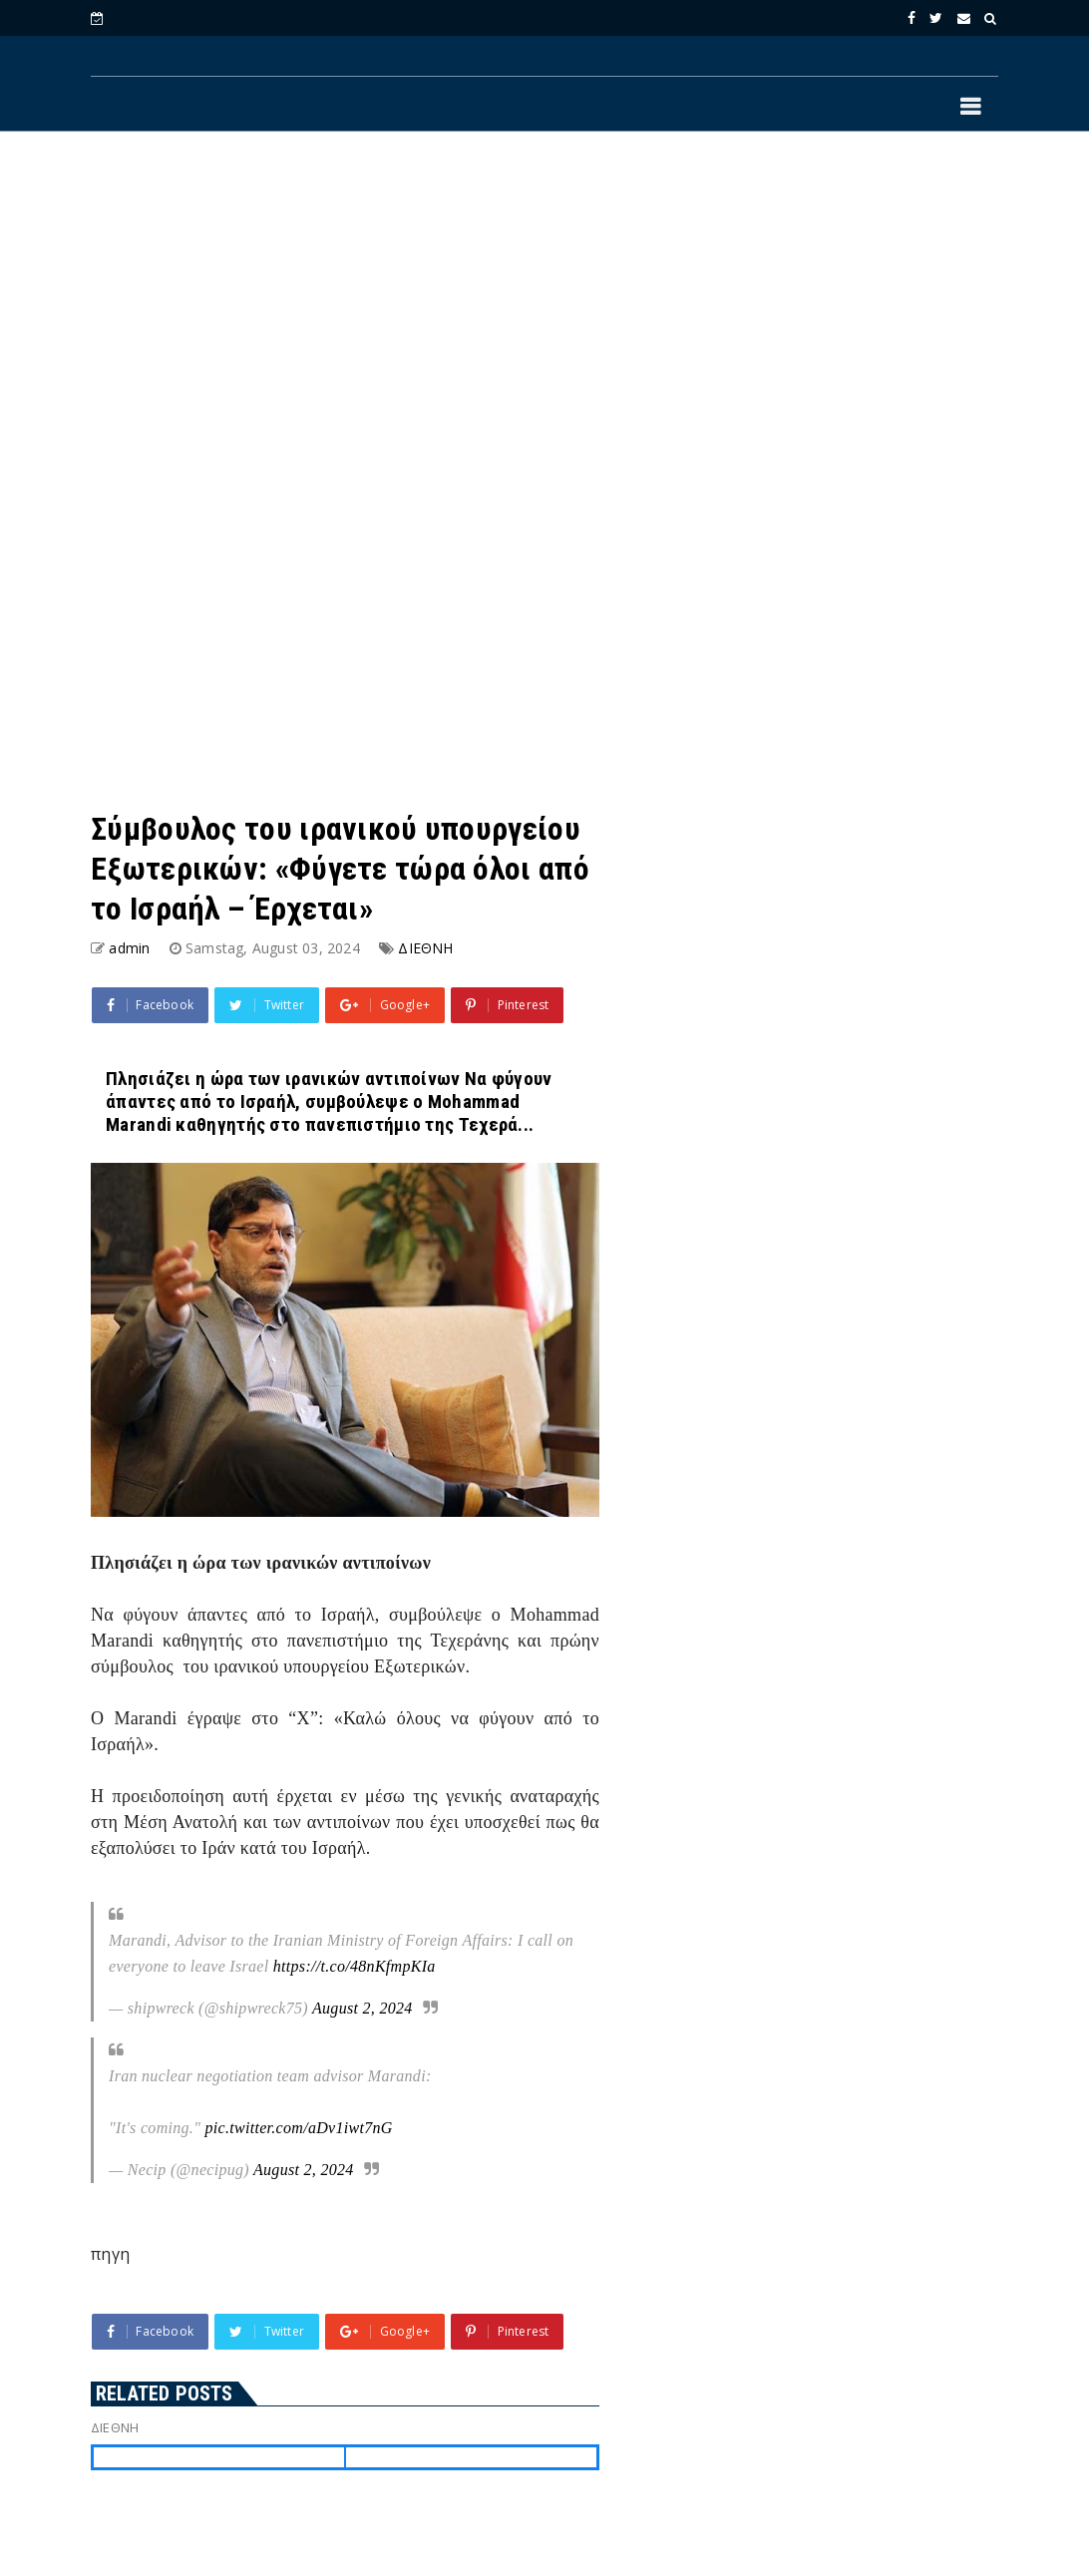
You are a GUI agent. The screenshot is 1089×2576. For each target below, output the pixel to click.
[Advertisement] (544, 310)
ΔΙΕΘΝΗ (425, 947)
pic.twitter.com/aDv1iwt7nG (298, 2127)
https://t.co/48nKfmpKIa (354, 1966)
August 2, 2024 (362, 2008)
